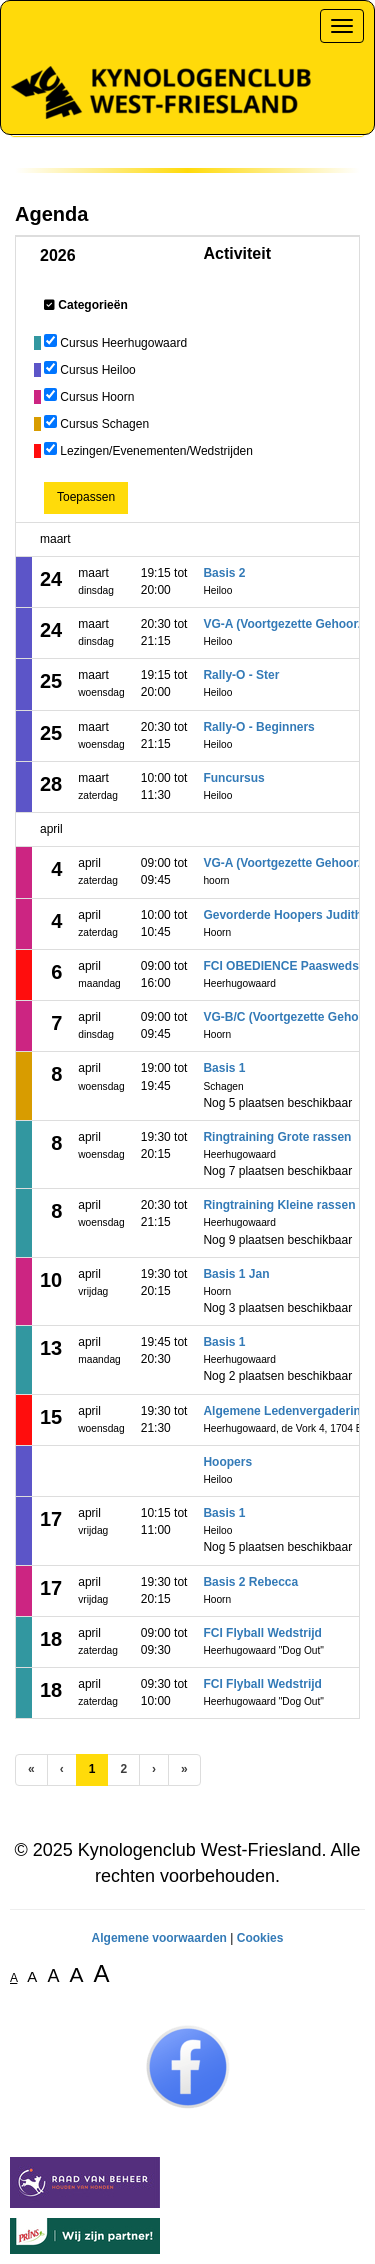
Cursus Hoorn (97, 397)
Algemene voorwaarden (159, 1938)
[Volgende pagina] (154, 1769)
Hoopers (227, 1462)
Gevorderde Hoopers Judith (282, 915)
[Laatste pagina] (184, 1769)
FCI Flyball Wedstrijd (262, 1633)
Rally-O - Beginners (258, 727)
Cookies (260, 1938)
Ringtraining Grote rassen (277, 1137)
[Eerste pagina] (31, 1769)
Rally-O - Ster (241, 675)
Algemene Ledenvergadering (285, 1411)
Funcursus (233, 778)
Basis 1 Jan (236, 1274)
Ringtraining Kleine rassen (279, 1205)
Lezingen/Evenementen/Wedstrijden (156, 451)
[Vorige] (62, 1769)
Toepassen (86, 497)
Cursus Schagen (104, 424)
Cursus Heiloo (97, 370)
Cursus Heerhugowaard (123, 343)
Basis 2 (224, 573)
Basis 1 (224, 1068)
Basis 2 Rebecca (250, 1582)
